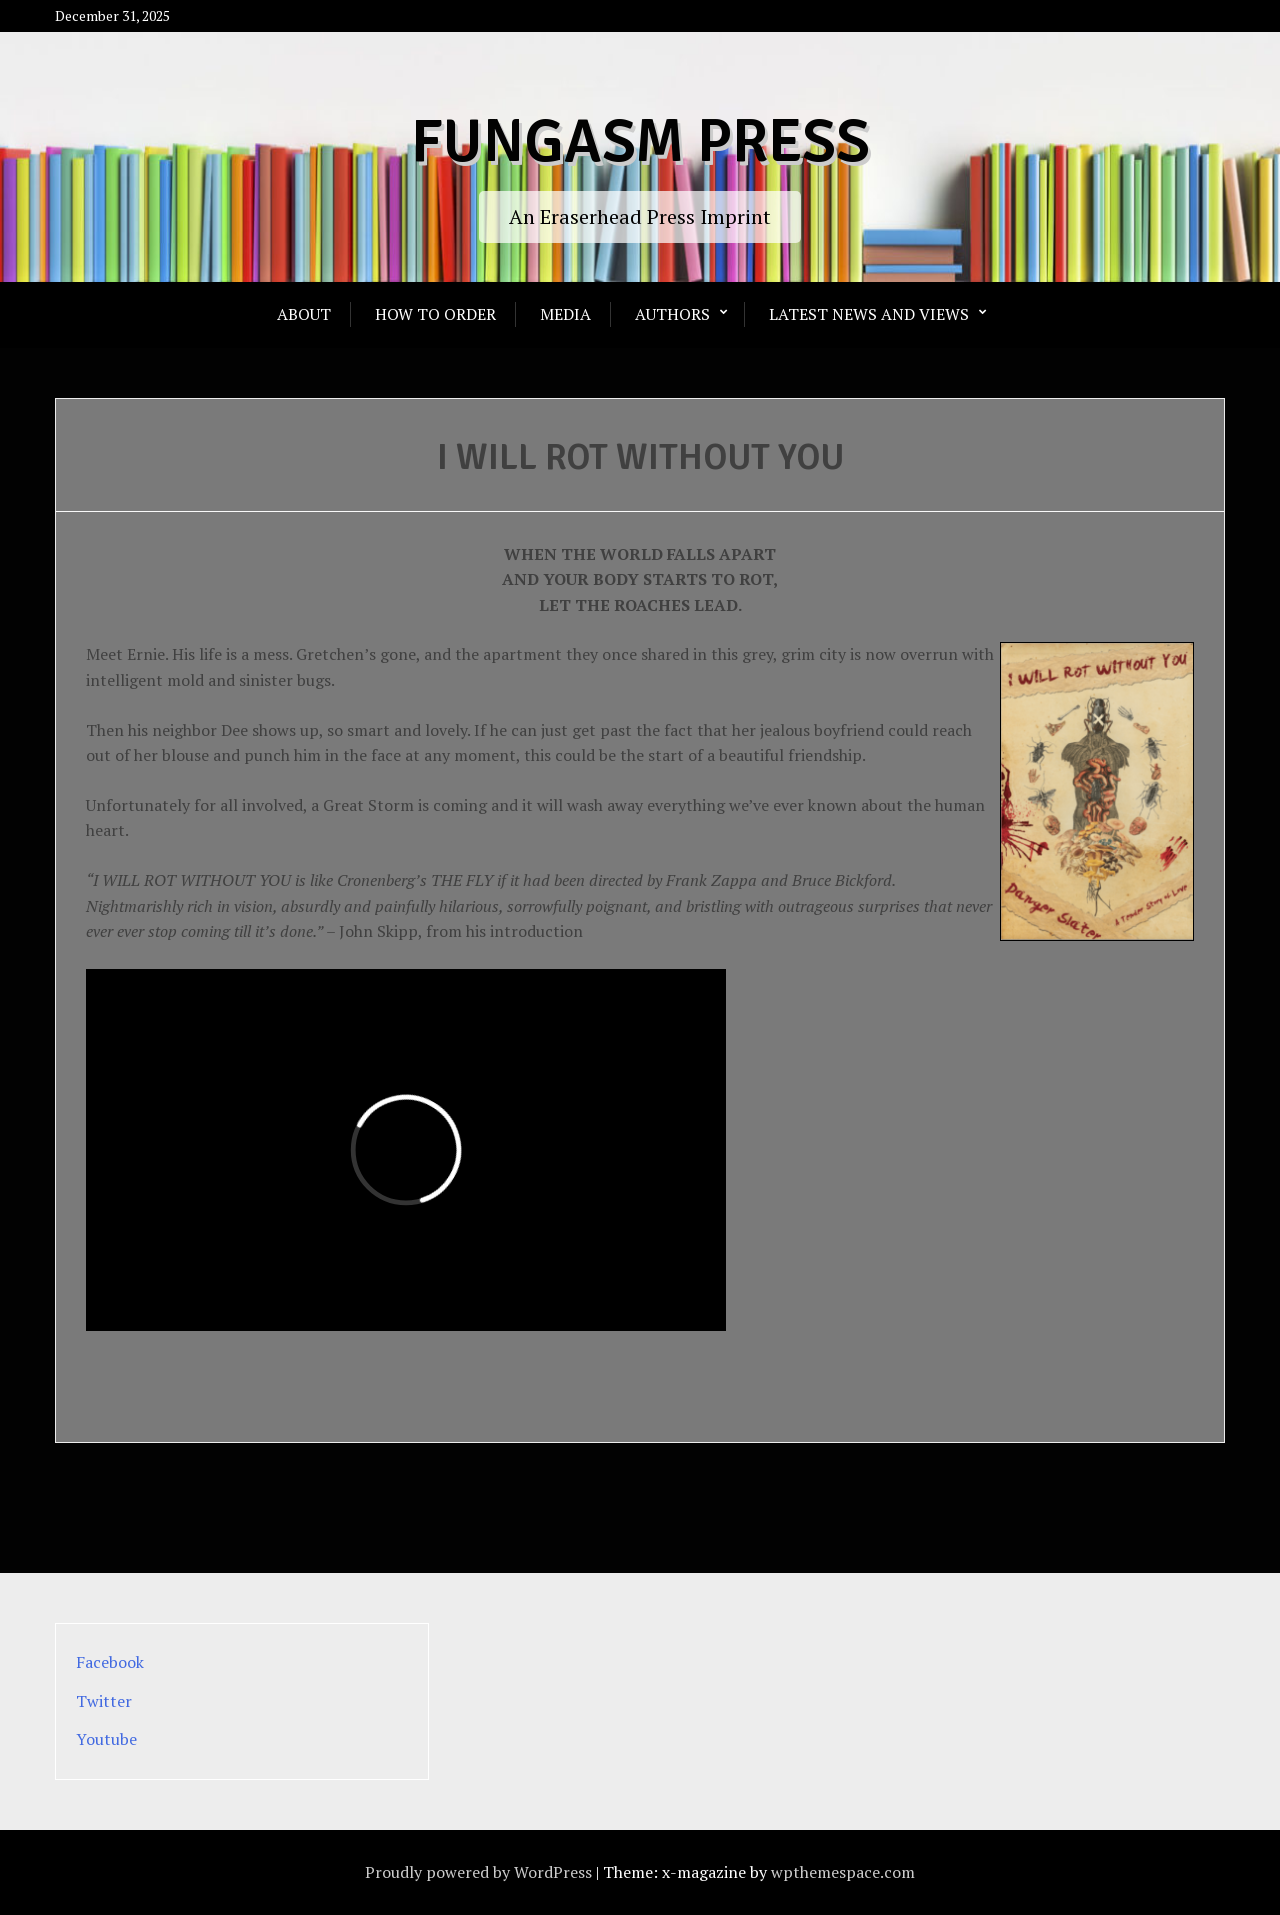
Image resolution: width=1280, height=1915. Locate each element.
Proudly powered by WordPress (478, 1872)
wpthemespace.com (843, 1872)
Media (565, 314)
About (304, 314)
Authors (672, 314)
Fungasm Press (640, 142)
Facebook (110, 1662)
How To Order (435, 314)
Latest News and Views (869, 314)
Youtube (106, 1739)
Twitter (104, 1701)
